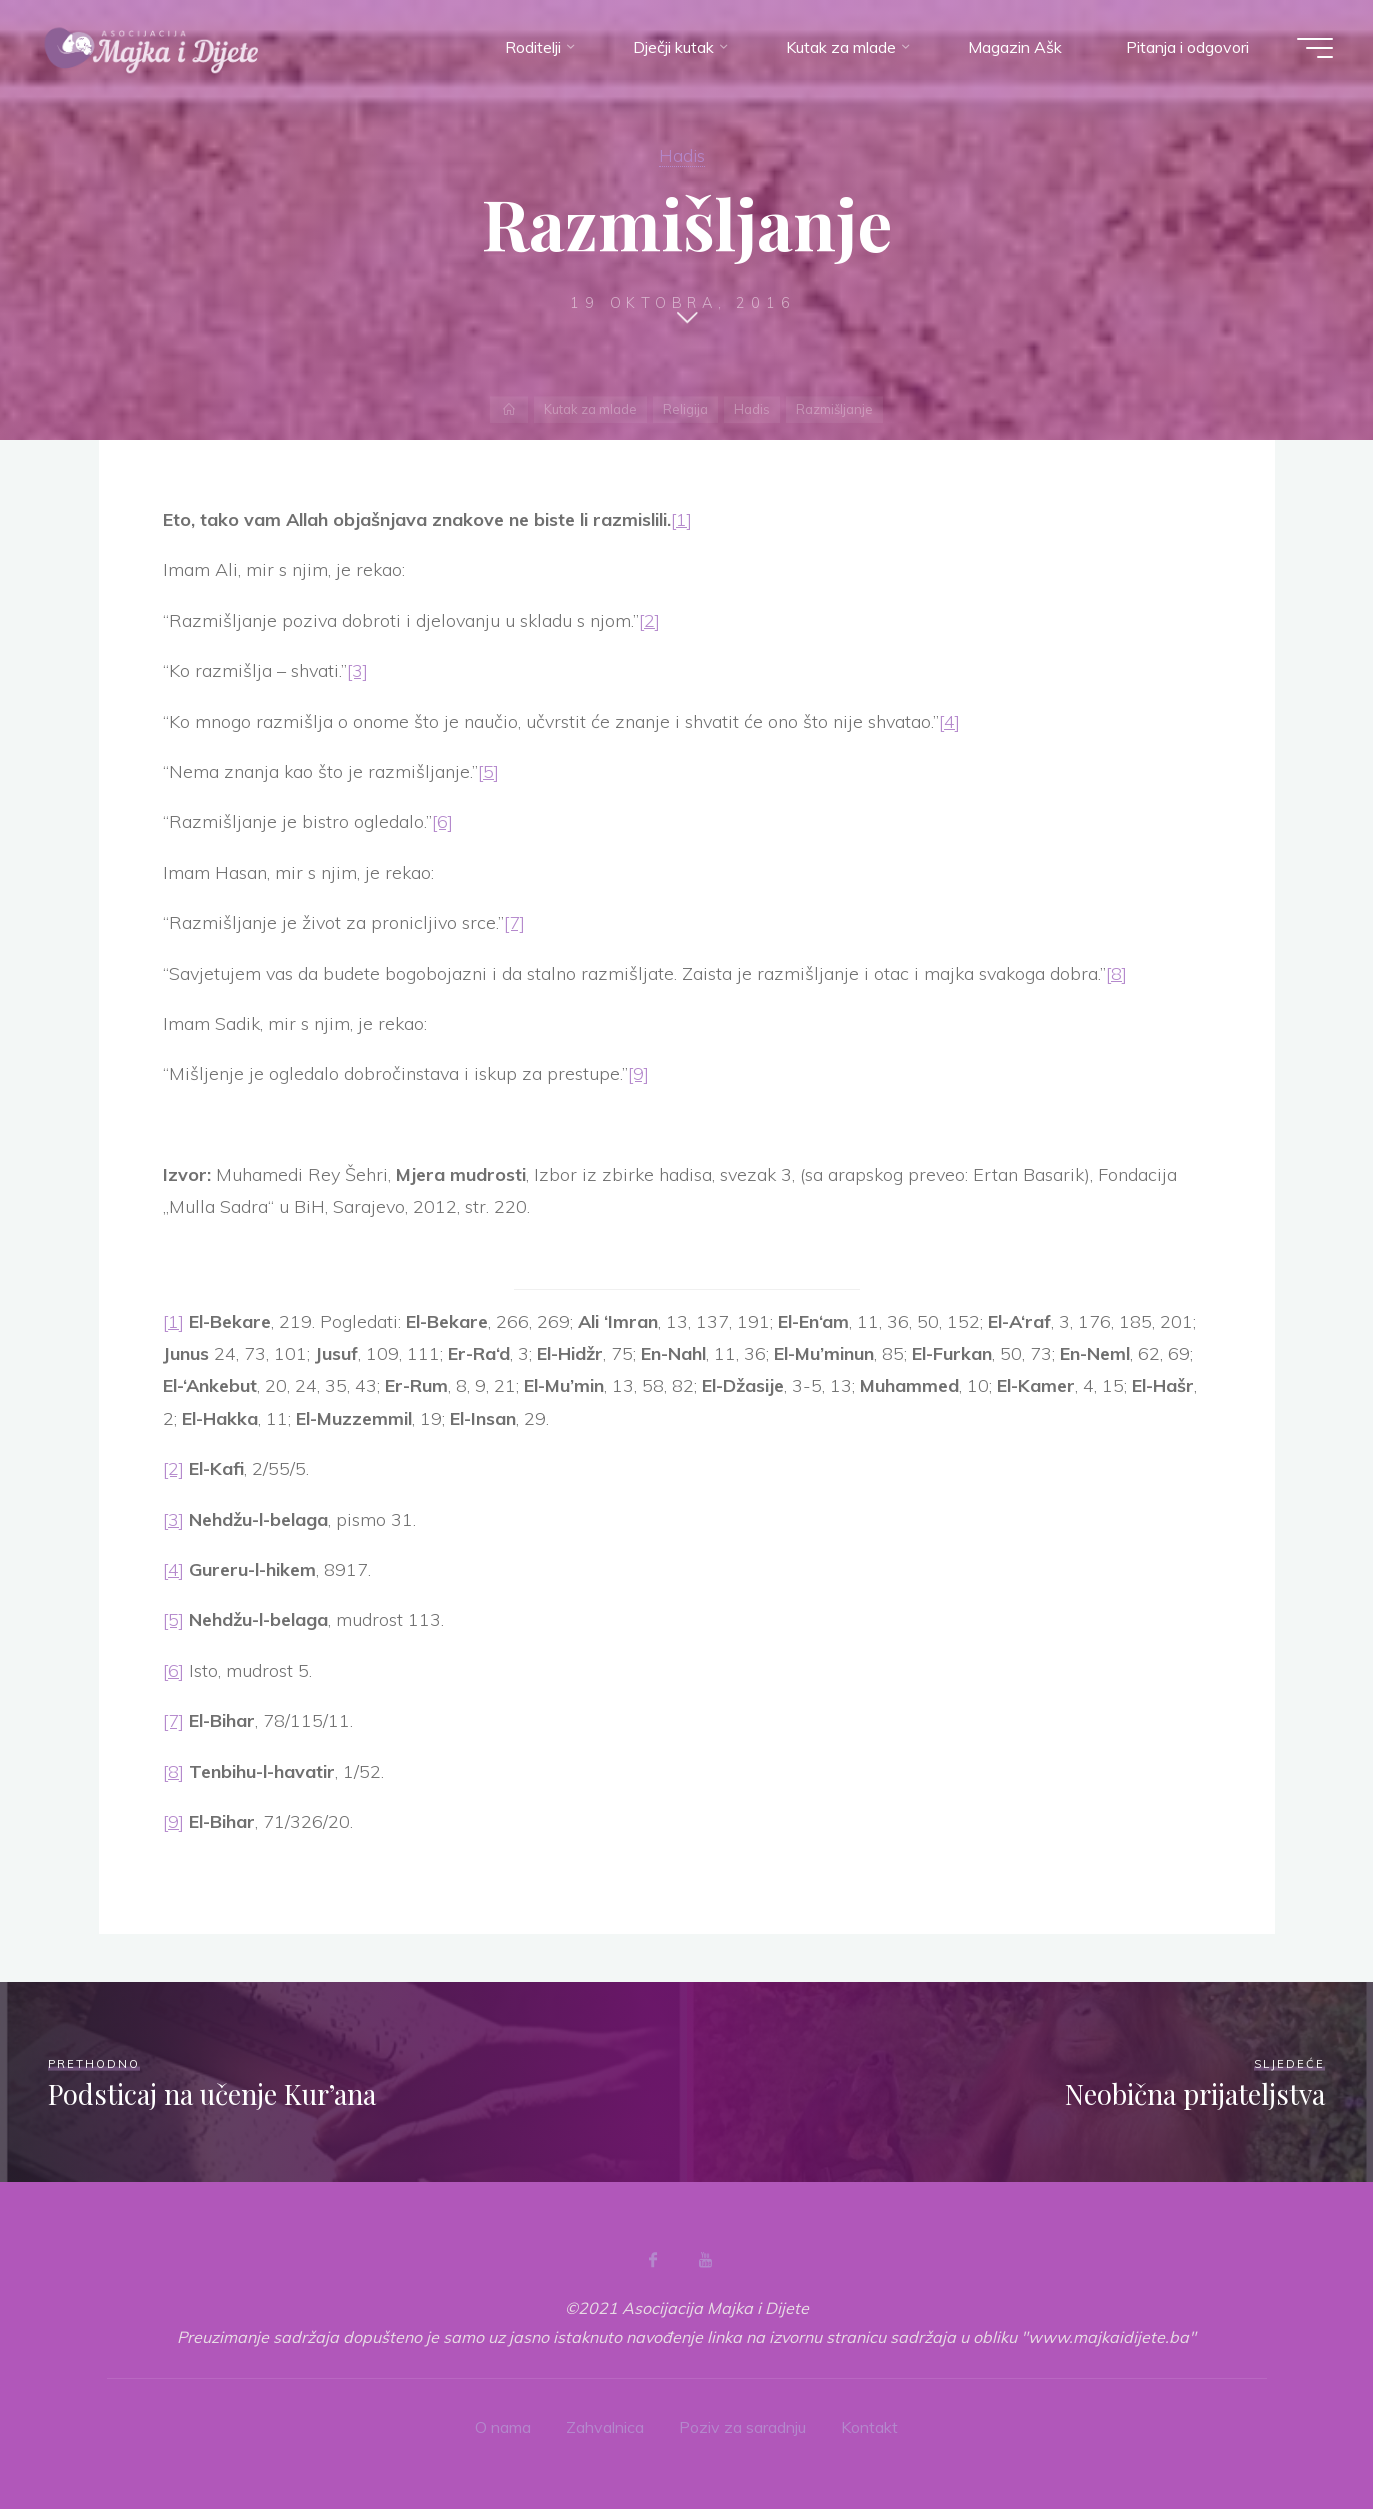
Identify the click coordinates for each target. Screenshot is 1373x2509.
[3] (357, 670)
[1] (681, 519)
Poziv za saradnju (742, 2427)
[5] (488, 771)
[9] (638, 1073)
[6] (442, 821)
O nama (503, 2427)
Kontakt (869, 2427)
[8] (1116, 973)
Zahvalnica (605, 2427)
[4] (949, 721)
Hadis (682, 155)
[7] (514, 922)
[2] (649, 620)
